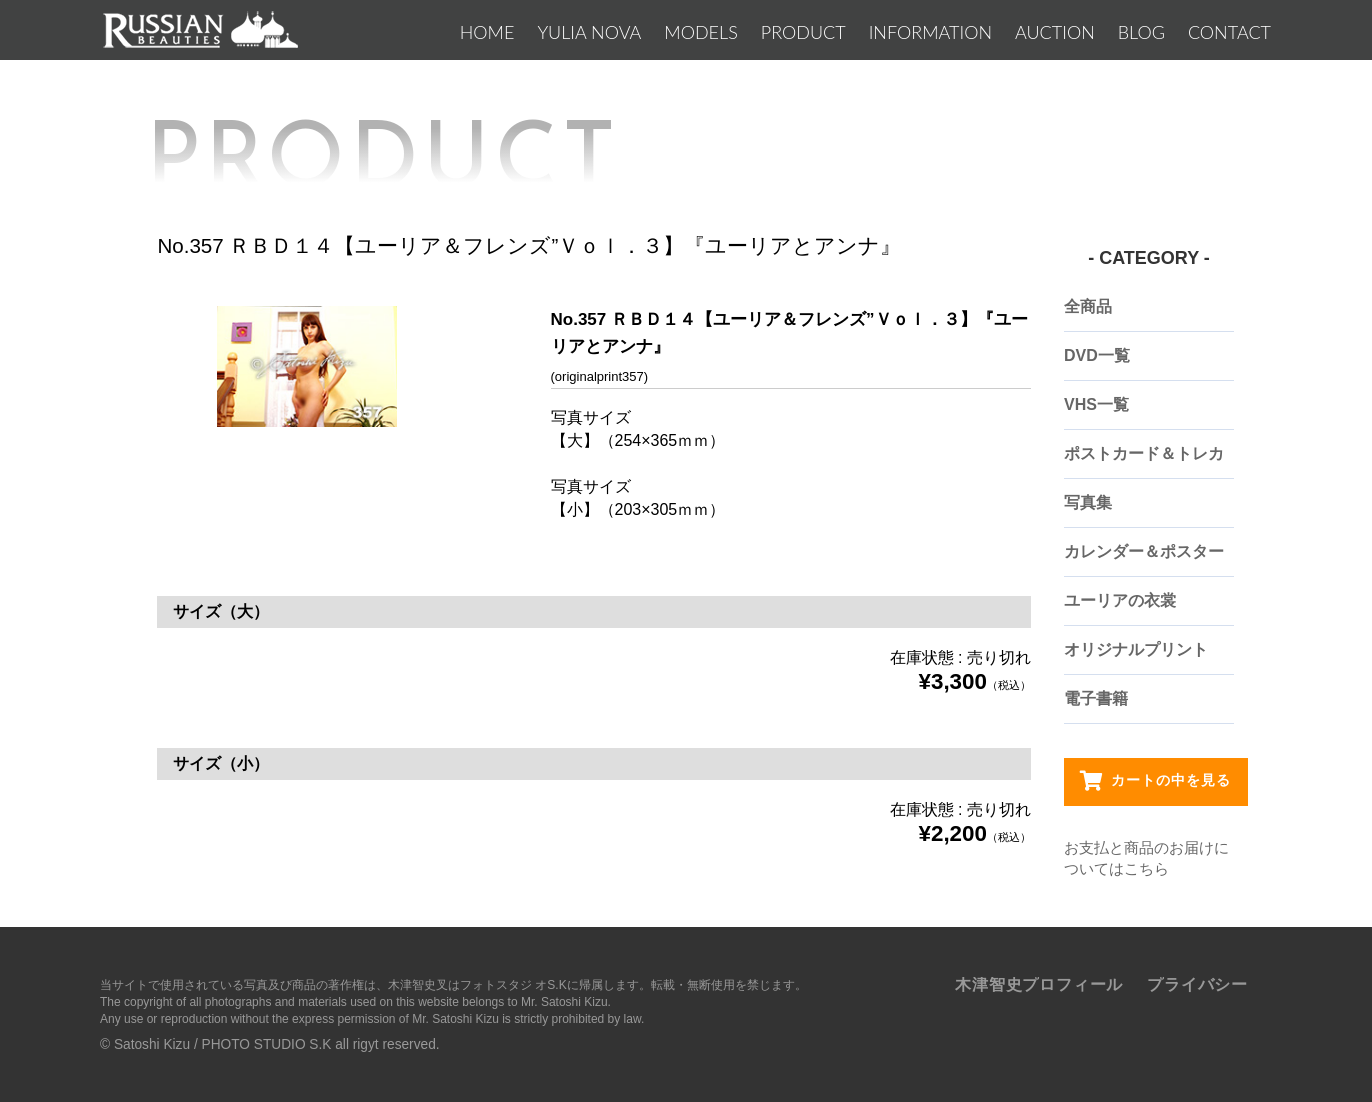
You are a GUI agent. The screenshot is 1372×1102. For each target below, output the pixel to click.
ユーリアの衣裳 (1120, 600)
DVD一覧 (1097, 355)
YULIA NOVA (589, 32)
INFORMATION (930, 32)
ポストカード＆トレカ (1144, 453)
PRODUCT (803, 32)
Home (487, 32)
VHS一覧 (1096, 404)
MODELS (700, 32)
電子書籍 (1096, 698)
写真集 (1088, 502)
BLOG (1141, 32)
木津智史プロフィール (1039, 985)
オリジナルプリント (1136, 649)
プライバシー (1197, 985)
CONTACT (1229, 32)
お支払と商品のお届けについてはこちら (1146, 858)
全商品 (1088, 306)
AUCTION (1055, 32)
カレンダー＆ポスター (1144, 551)
